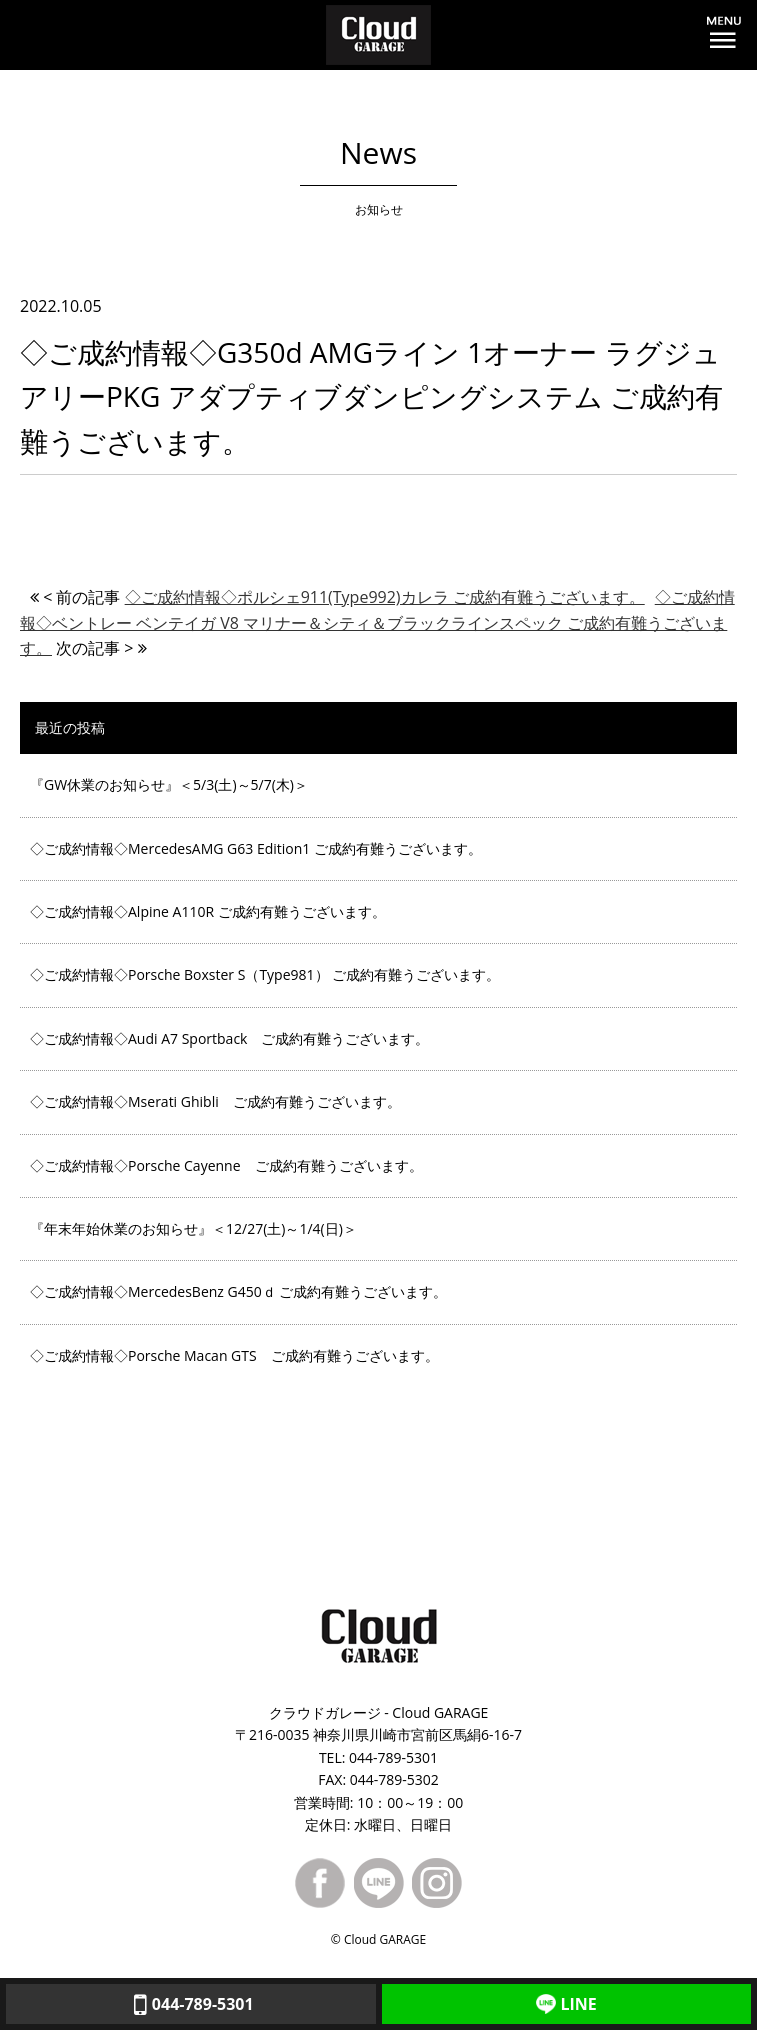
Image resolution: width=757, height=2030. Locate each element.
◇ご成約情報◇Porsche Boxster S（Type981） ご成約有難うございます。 (265, 974)
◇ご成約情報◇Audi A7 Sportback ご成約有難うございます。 (229, 1038)
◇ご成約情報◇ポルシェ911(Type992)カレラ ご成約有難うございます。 (385, 597)
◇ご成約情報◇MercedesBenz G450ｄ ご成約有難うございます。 (238, 1291)
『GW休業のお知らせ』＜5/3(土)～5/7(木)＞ (169, 784)
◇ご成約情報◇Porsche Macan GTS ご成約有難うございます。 (234, 1355)
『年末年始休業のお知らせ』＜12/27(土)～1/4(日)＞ (193, 1228)
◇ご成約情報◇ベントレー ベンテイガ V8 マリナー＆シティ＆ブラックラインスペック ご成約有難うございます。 (377, 622)
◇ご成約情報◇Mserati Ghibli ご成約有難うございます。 (215, 1101)
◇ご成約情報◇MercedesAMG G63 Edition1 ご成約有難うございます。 (256, 848)
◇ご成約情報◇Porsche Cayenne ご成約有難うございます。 (226, 1165)
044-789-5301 (191, 2004)
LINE (566, 2004)
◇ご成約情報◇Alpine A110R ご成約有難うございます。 (208, 911)
